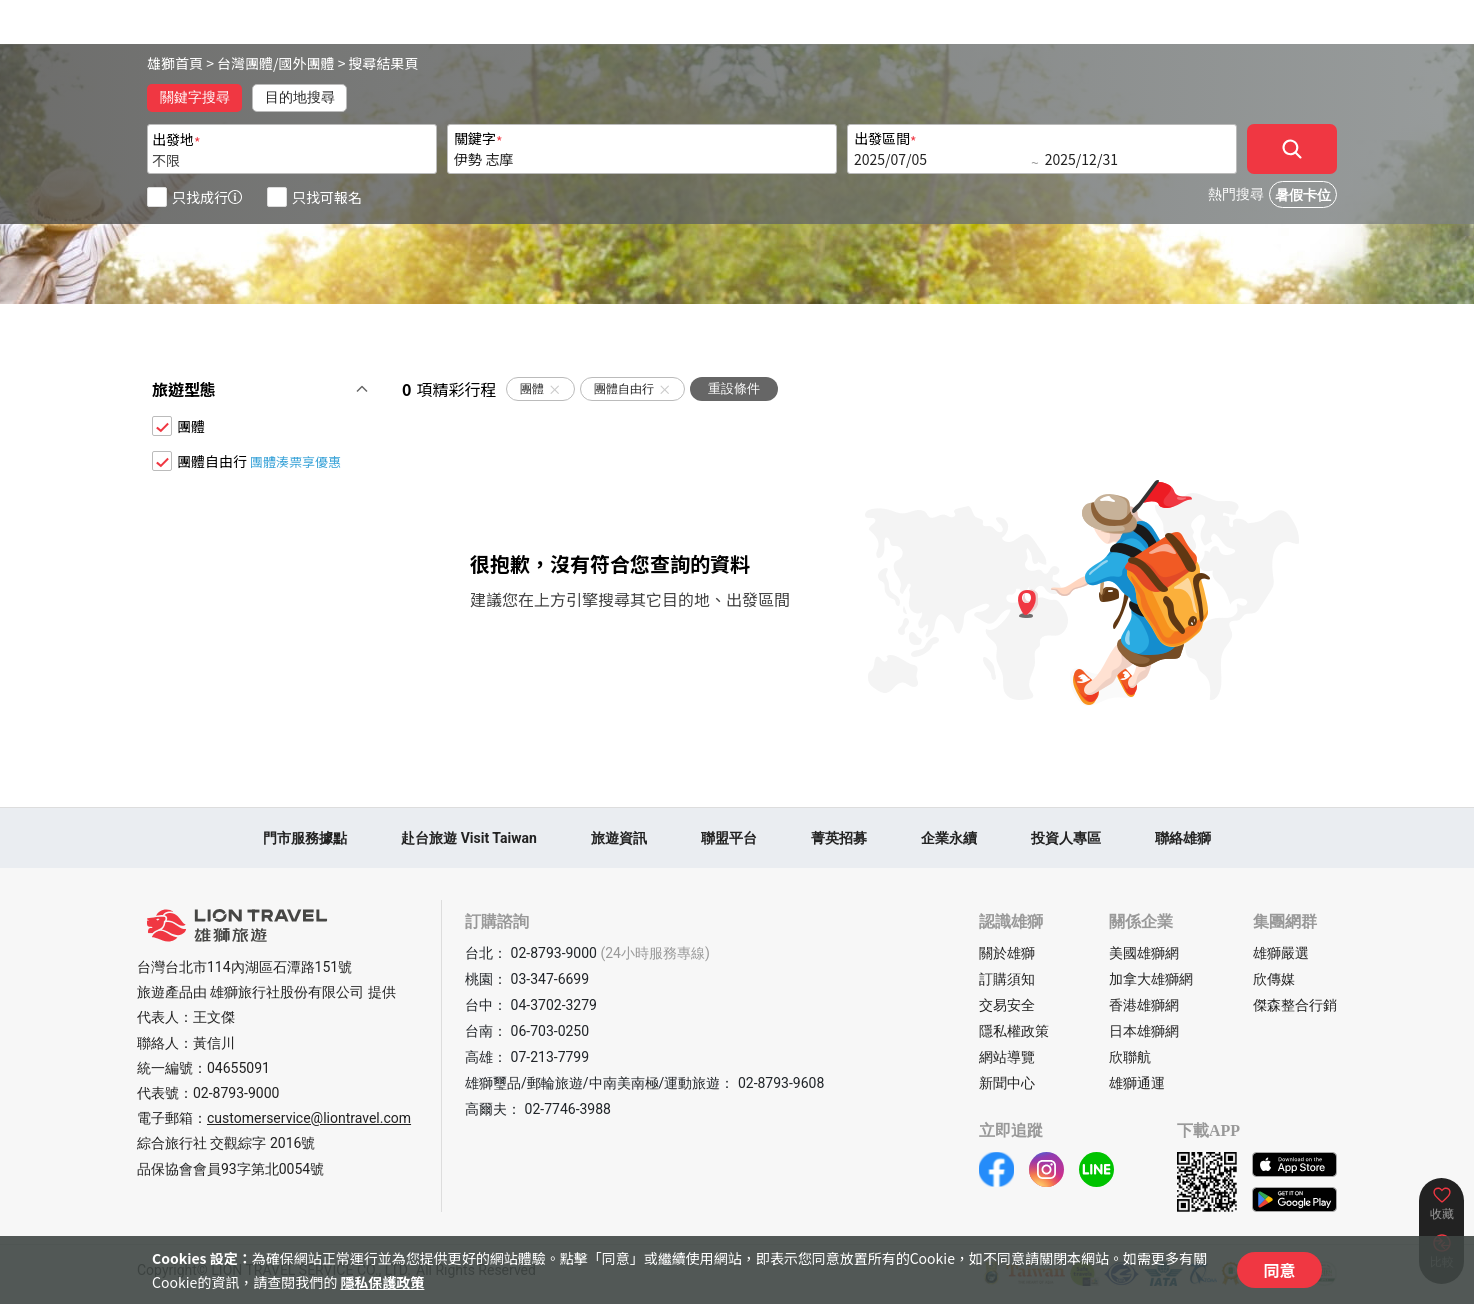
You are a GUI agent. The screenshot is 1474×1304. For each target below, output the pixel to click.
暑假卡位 (1303, 195)
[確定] (1292, 149)
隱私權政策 (1014, 1031)
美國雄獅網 (1144, 953)
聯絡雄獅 (1183, 838)
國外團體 (307, 63)
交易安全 (1007, 1005)
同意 (1279, 1270)
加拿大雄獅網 (1151, 979)
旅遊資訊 (619, 838)
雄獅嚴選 (1281, 953)
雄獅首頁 (175, 63)
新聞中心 (1007, 1083)
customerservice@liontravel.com (309, 1118)
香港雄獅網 (1144, 1005)
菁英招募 (839, 838)
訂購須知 (1007, 979)
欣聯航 (1130, 1057)
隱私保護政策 (382, 1282)
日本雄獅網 (1144, 1031)
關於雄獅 (1007, 953)
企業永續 (949, 838)
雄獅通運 (1137, 1083)
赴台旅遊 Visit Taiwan (469, 838)
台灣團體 (245, 63)
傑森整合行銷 (1295, 1005)
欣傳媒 (1274, 979)
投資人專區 (1066, 838)
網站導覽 (1007, 1057)
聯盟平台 (729, 838)
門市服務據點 (305, 838)
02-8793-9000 (236, 1093)
